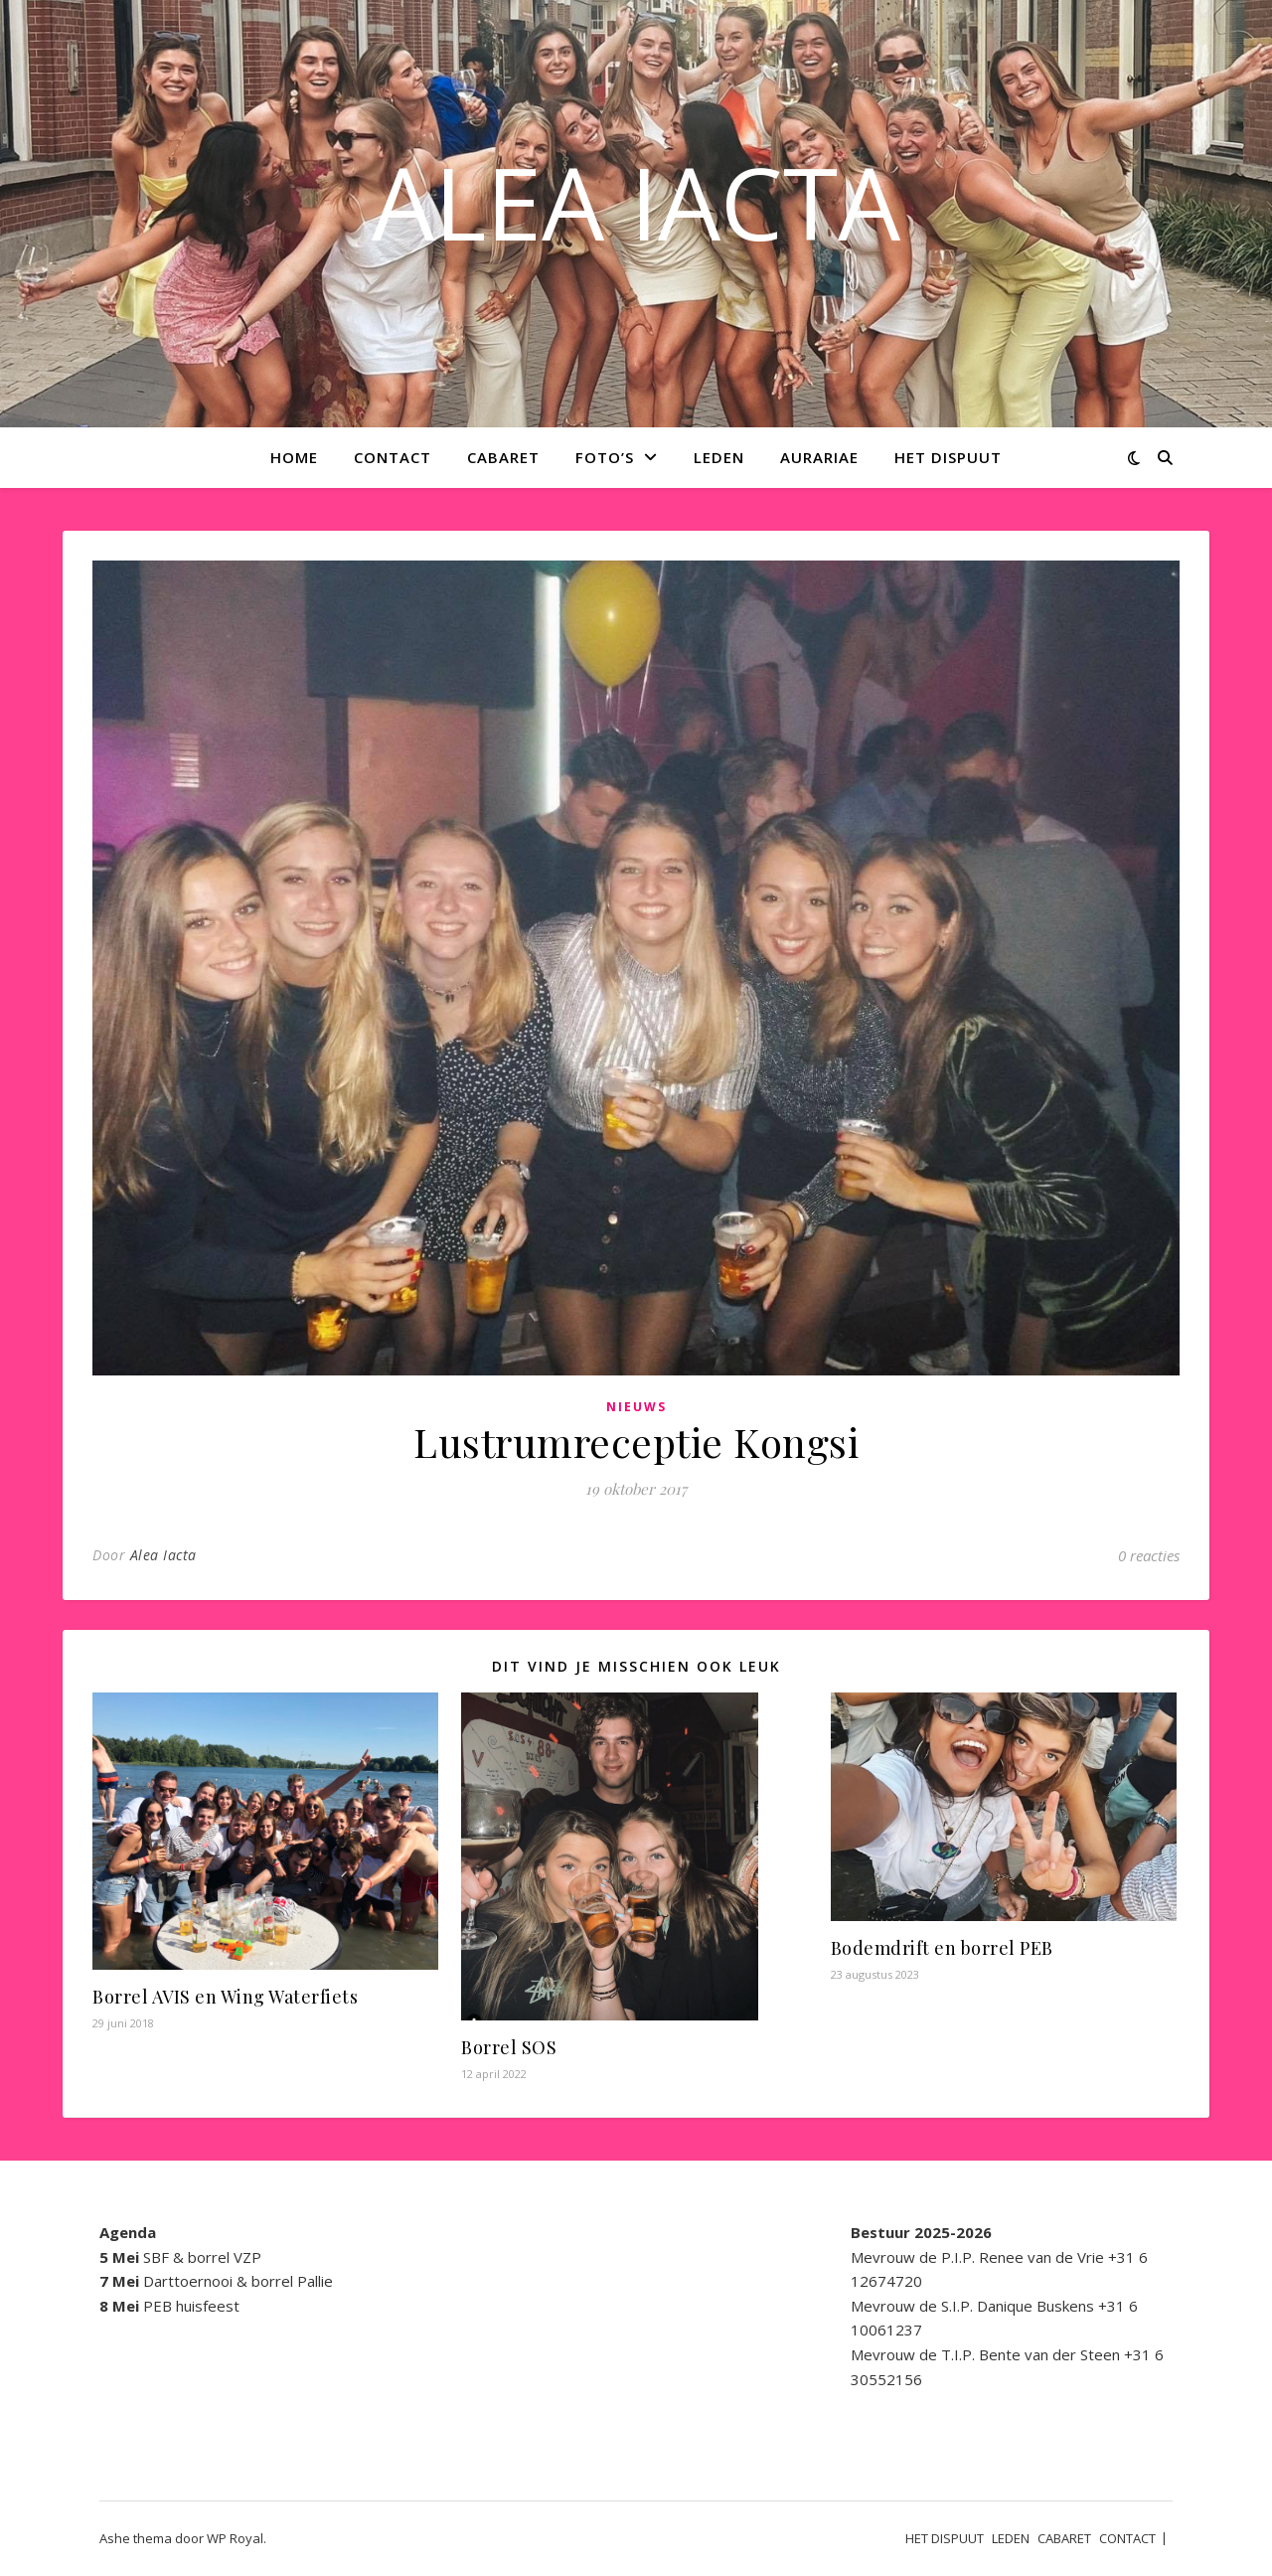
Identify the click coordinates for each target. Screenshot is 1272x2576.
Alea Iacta (163, 1554)
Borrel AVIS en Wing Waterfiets (225, 1997)
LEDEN (719, 457)
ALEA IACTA (636, 201)
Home (294, 457)
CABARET (503, 457)
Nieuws (636, 1406)
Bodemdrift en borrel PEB (942, 1948)
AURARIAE (819, 457)
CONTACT (392, 457)
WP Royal (235, 2538)
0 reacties (1149, 1555)
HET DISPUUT (948, 457)
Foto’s (604, 457)
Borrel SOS (508, 2047)
